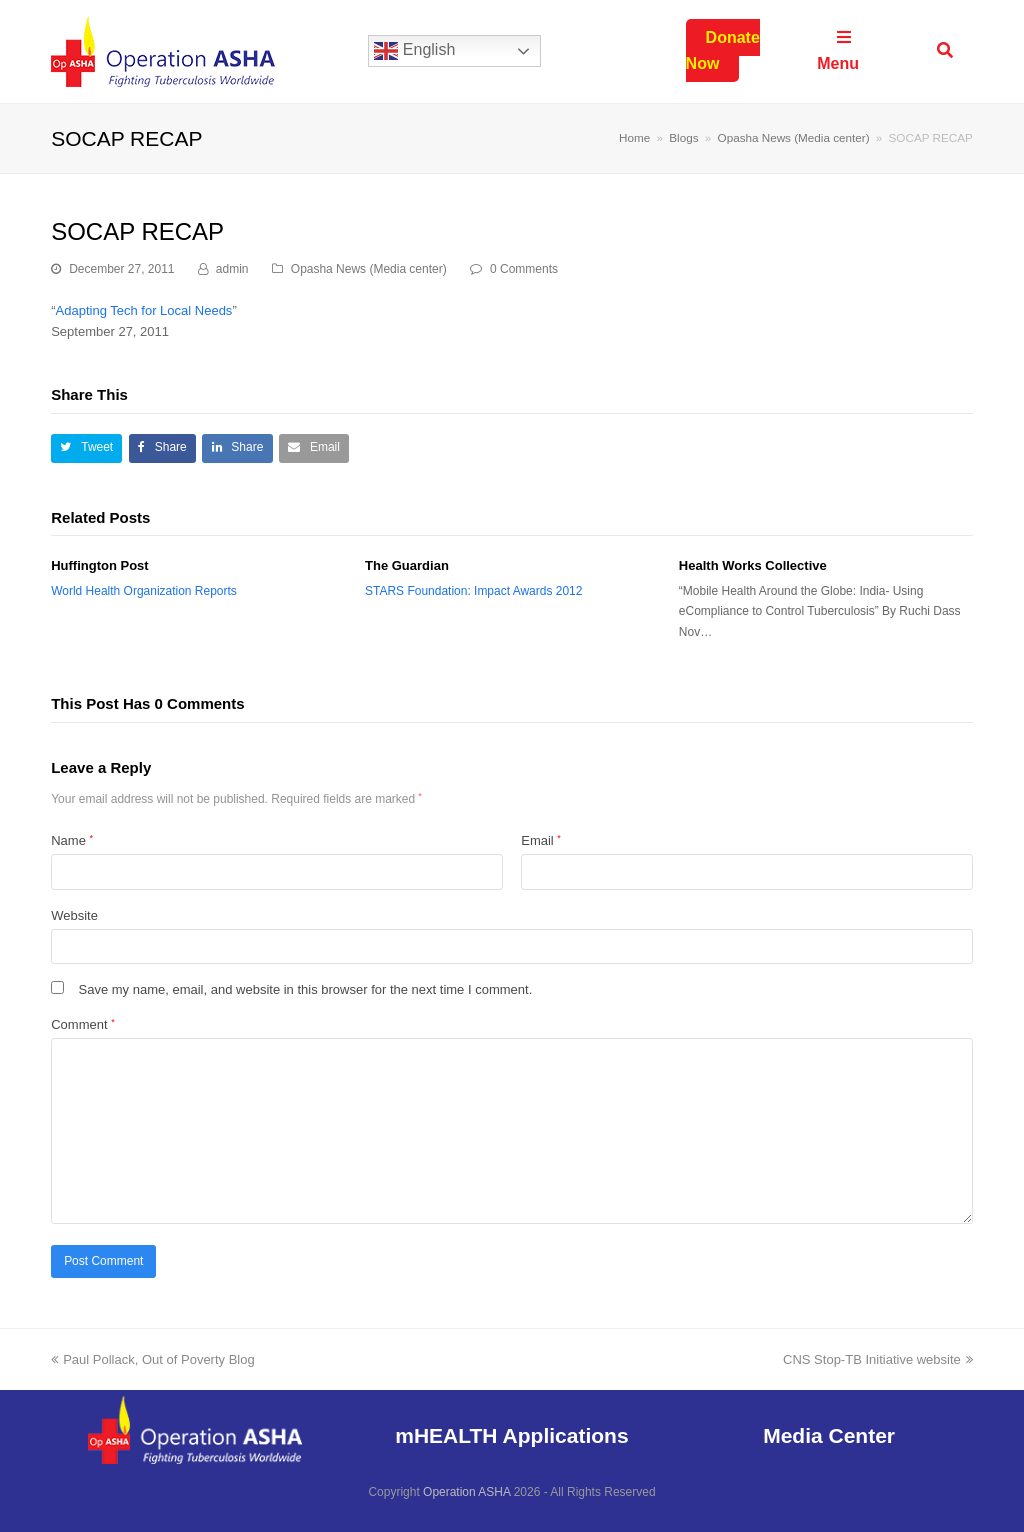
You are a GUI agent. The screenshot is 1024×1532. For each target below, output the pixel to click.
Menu (838, 50)
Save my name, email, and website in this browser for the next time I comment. (306, 989)
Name (72, 840)
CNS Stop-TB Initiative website (878, 1359)
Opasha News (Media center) (369, 269)
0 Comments (524, 269)
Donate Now (723, 50)
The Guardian (407, 565)
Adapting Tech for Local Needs (144, 310)
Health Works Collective (753, 565)
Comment (82, 1024)
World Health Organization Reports (144, 591)
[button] (86, 448)
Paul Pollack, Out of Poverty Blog (152, 1359)
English (414, 51)
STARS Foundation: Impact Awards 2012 (473, 591)
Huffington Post (99, 565)
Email (541, 840)
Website (74, 915)
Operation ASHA (466, 1492)
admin (232, 269)
